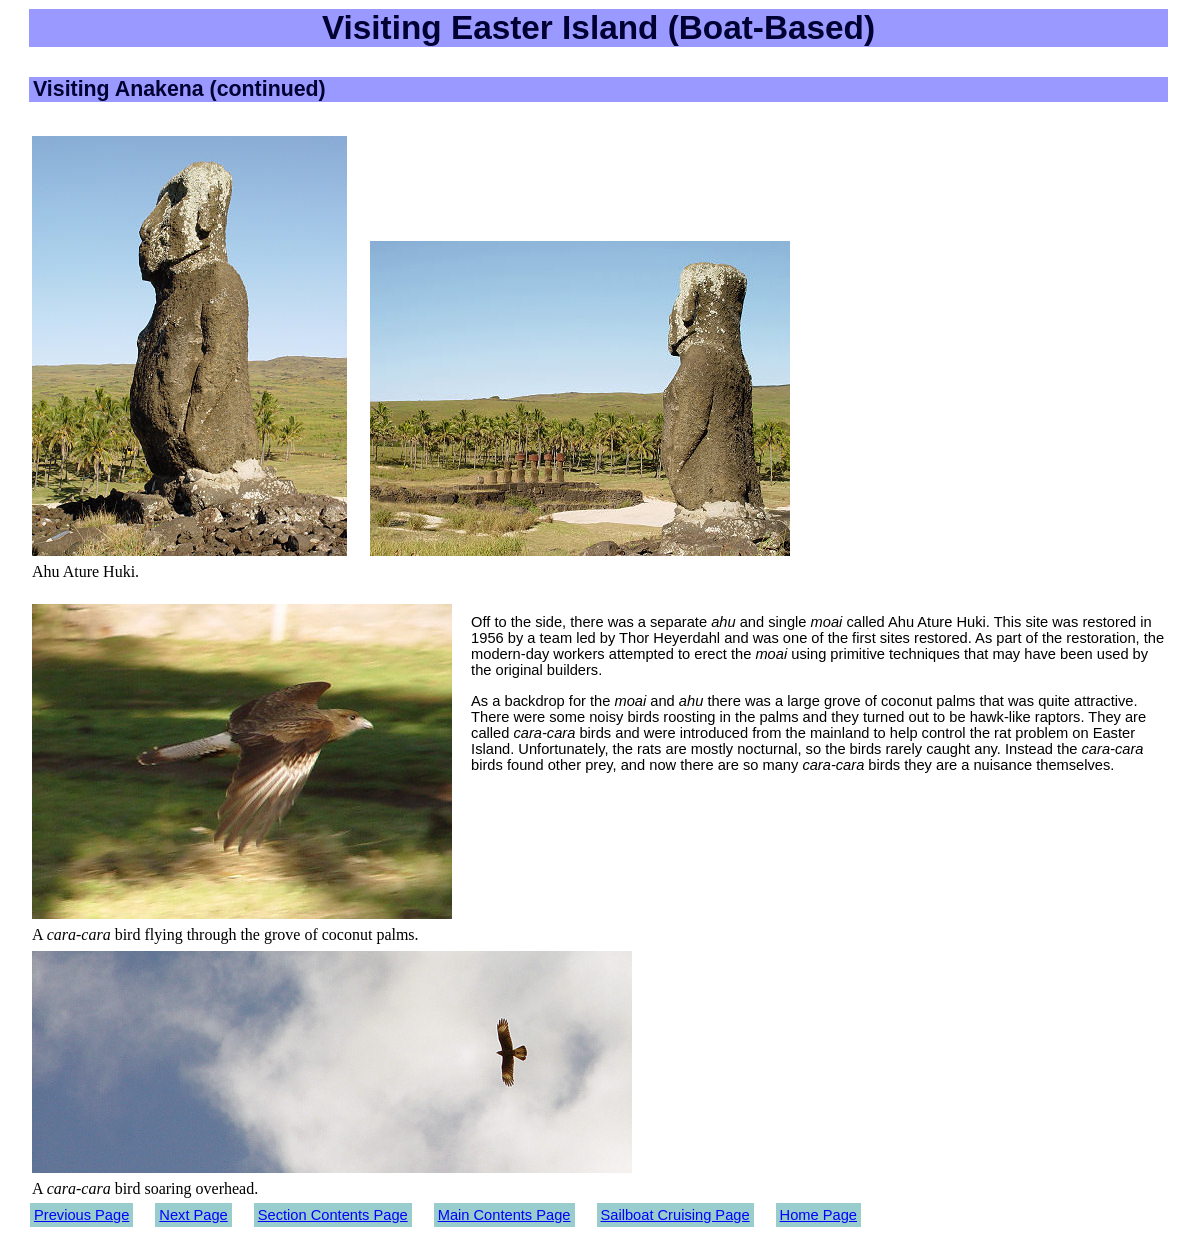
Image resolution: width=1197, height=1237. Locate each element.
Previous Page (81, 1215)
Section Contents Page (333, 1215)
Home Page (818, 1215)
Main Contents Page (504, 1215)
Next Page (193, 1215)
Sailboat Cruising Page (675, 1215)
